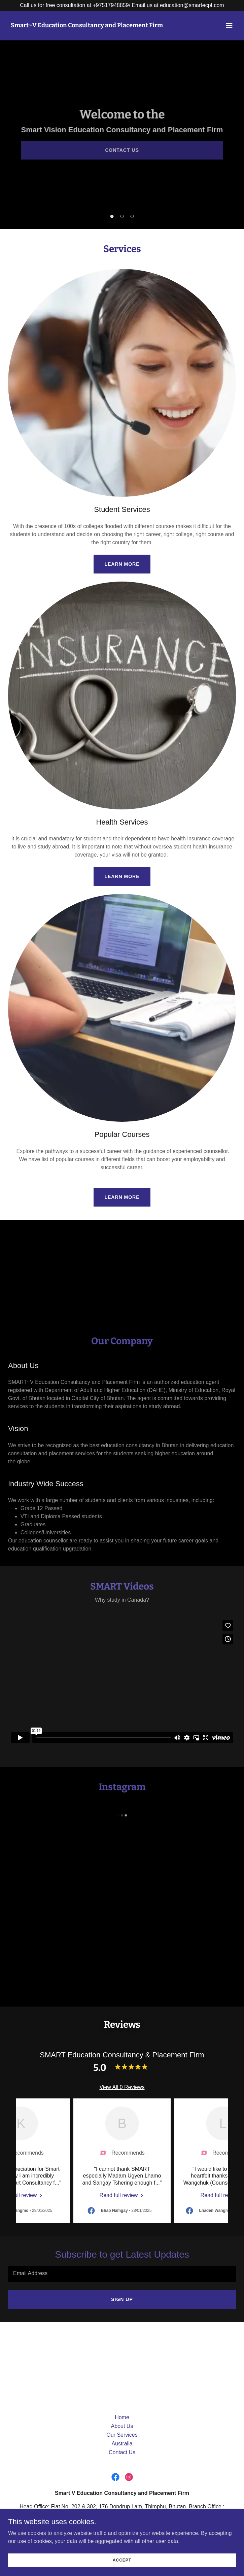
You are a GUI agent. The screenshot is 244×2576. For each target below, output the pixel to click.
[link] (87, 25)
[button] (229, 25)
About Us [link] (122, 2426)
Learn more (121, 564)
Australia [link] (121, 2443)
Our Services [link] (121, 2435)
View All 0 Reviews (122, 2087)
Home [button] (122, 2417)
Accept (122, 2559)
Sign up (122, 2299)
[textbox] (122, 2274)
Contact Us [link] (122, 2452)
